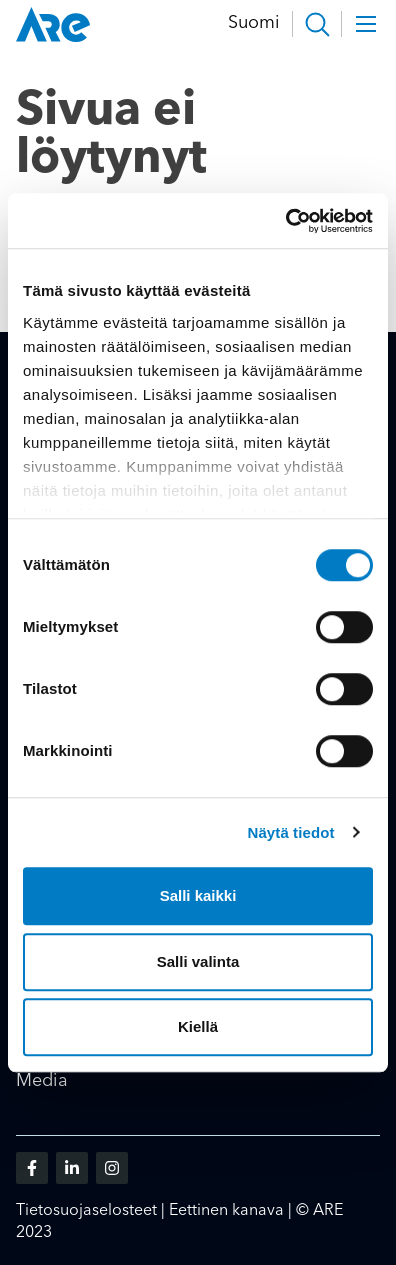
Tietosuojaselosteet (86, 1211)
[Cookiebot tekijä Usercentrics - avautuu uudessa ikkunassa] (285, 221)
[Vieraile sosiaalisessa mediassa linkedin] (72, 1168)
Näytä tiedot (291, 832)
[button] (317, 24)
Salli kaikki (198, 895)
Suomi (254, 23)
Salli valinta (198, 961)
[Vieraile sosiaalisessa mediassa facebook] (32, 1168)
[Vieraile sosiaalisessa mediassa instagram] (112, 1168)
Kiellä (198, 1026)
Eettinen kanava (226, 1211)
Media (42, 1081)
